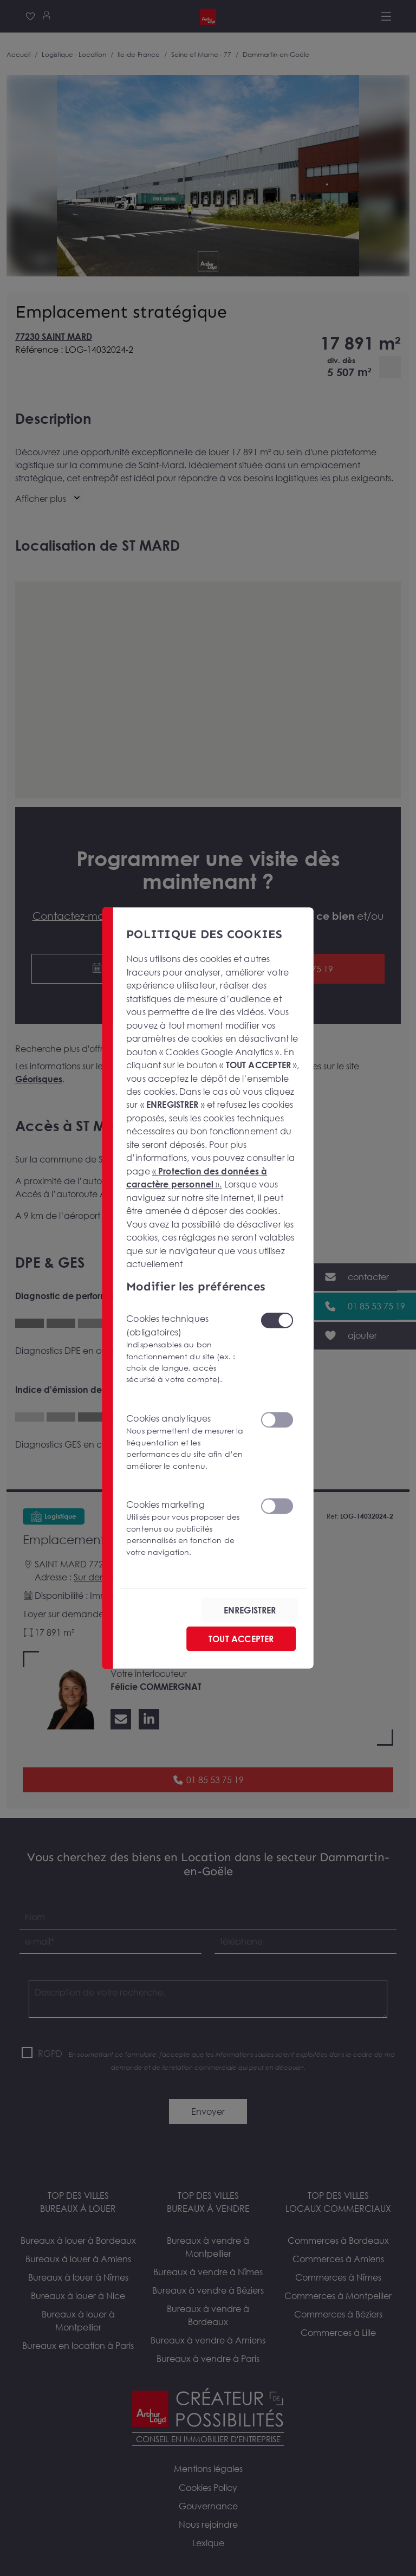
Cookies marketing (186, 1528)
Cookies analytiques (186, 1441)
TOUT (241, 1638)
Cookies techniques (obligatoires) (186, 1349)
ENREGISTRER (250, 1609)
